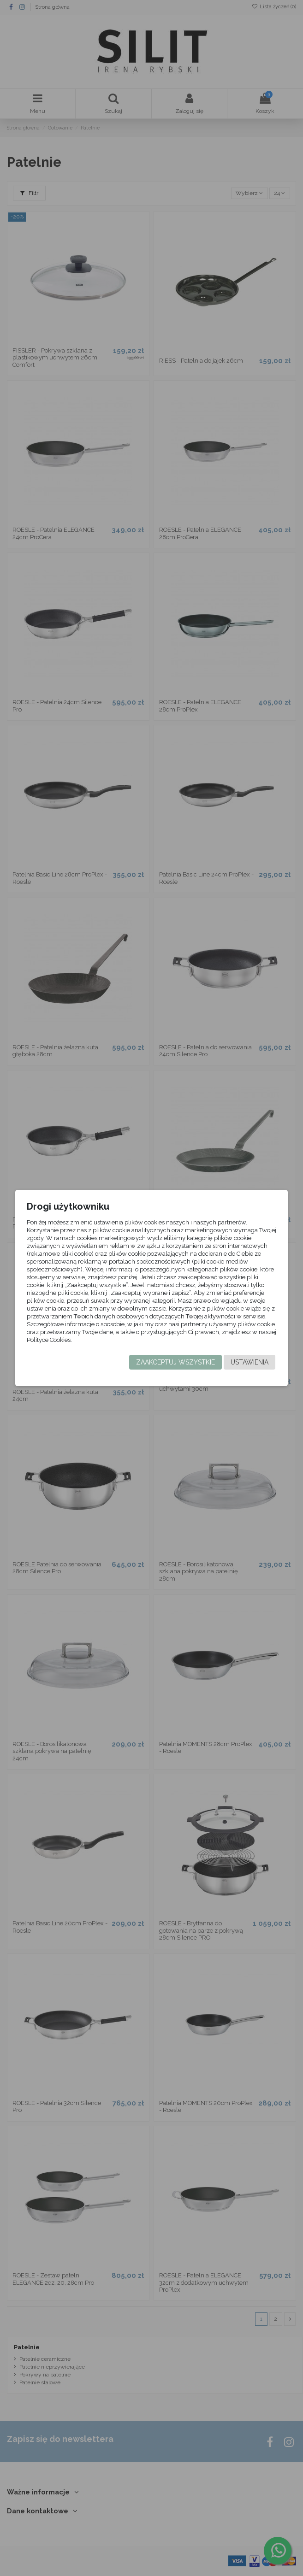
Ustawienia (249, 1362)
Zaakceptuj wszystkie (175, 1362)
